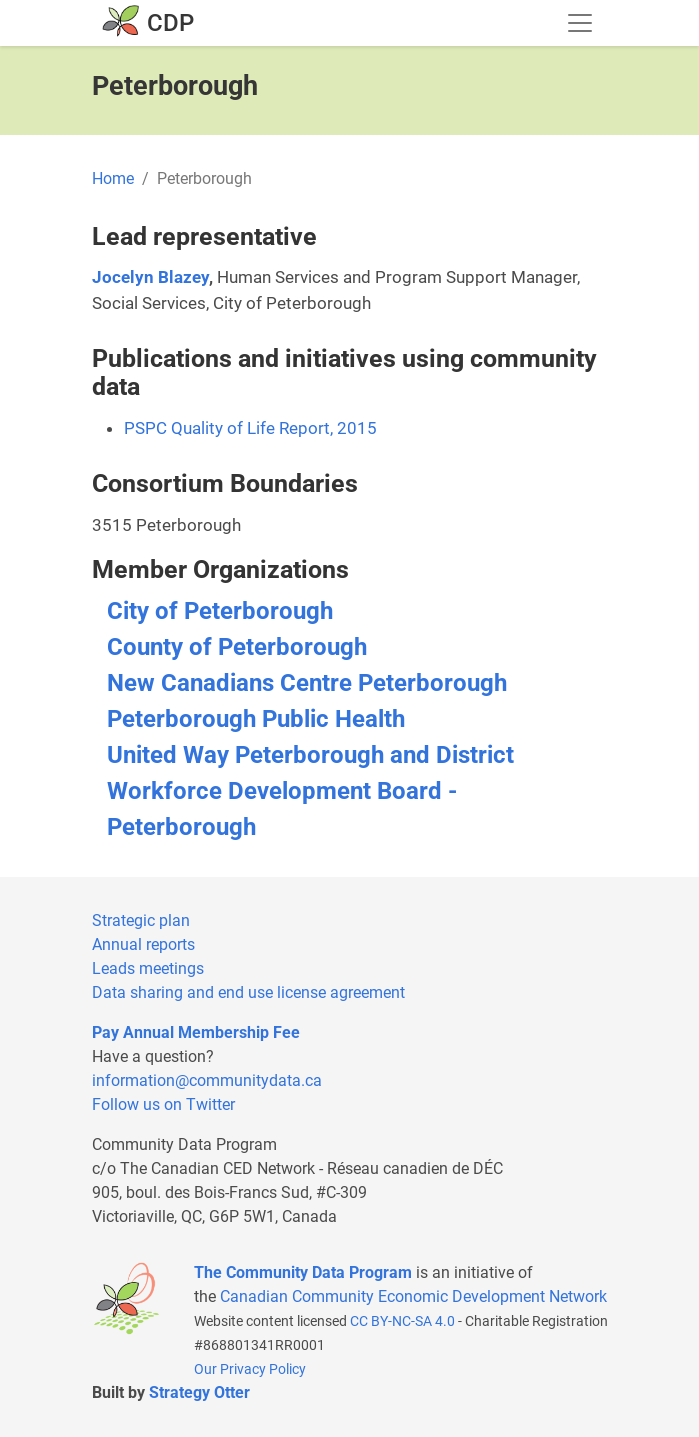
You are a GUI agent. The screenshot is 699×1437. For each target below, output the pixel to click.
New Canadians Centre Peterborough (307, 683)
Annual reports (143, 944)
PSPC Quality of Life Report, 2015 (250, 428)
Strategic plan (141, 920)
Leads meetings (148, 968)
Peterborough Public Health (256, 719)
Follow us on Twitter (163, 1104)
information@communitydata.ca (207, 1080)
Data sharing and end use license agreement (248, 992)
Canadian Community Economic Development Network (413, 1296)
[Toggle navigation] (580, 23)
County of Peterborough (237, 647)
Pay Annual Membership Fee (196, 1032)
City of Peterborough (220, 611)
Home (113, 178)
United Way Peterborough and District (310, 755)
